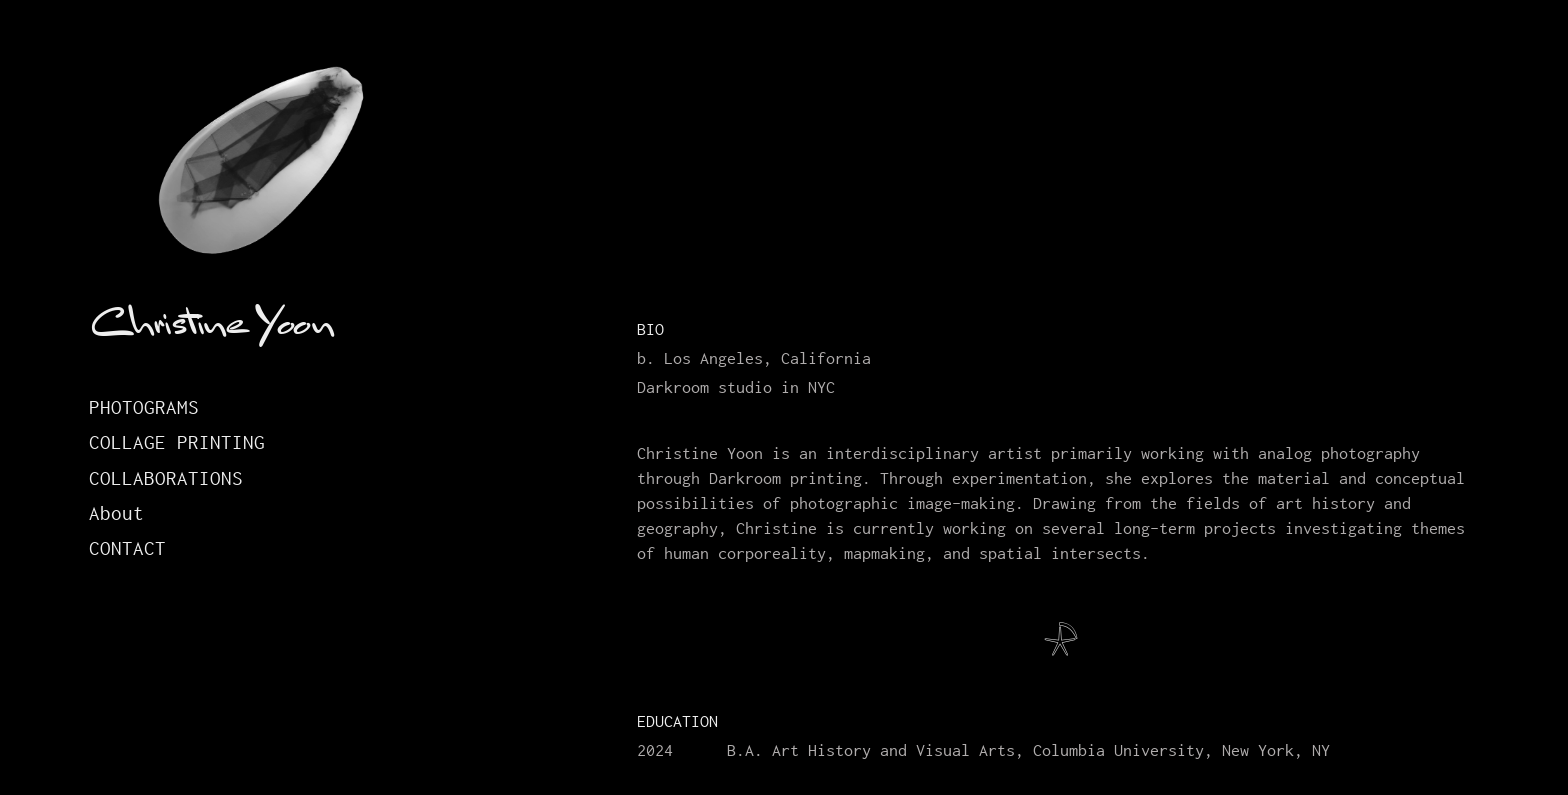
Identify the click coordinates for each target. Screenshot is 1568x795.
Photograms (144, 407)
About (116, 513)
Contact (127, 548)
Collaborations (166, 478)
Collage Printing (177, 442)
